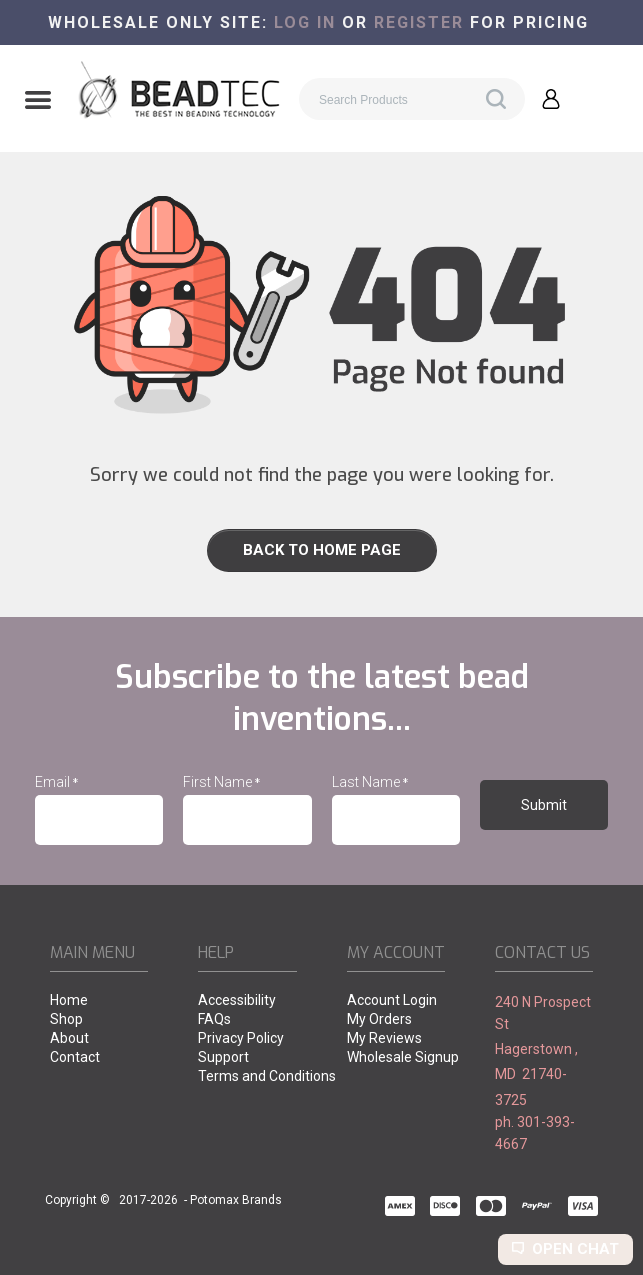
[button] (38, 102)
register (419, 22)
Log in (305, 22)
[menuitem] (99, 1001)
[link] (321, 550)
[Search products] (412, 99)
